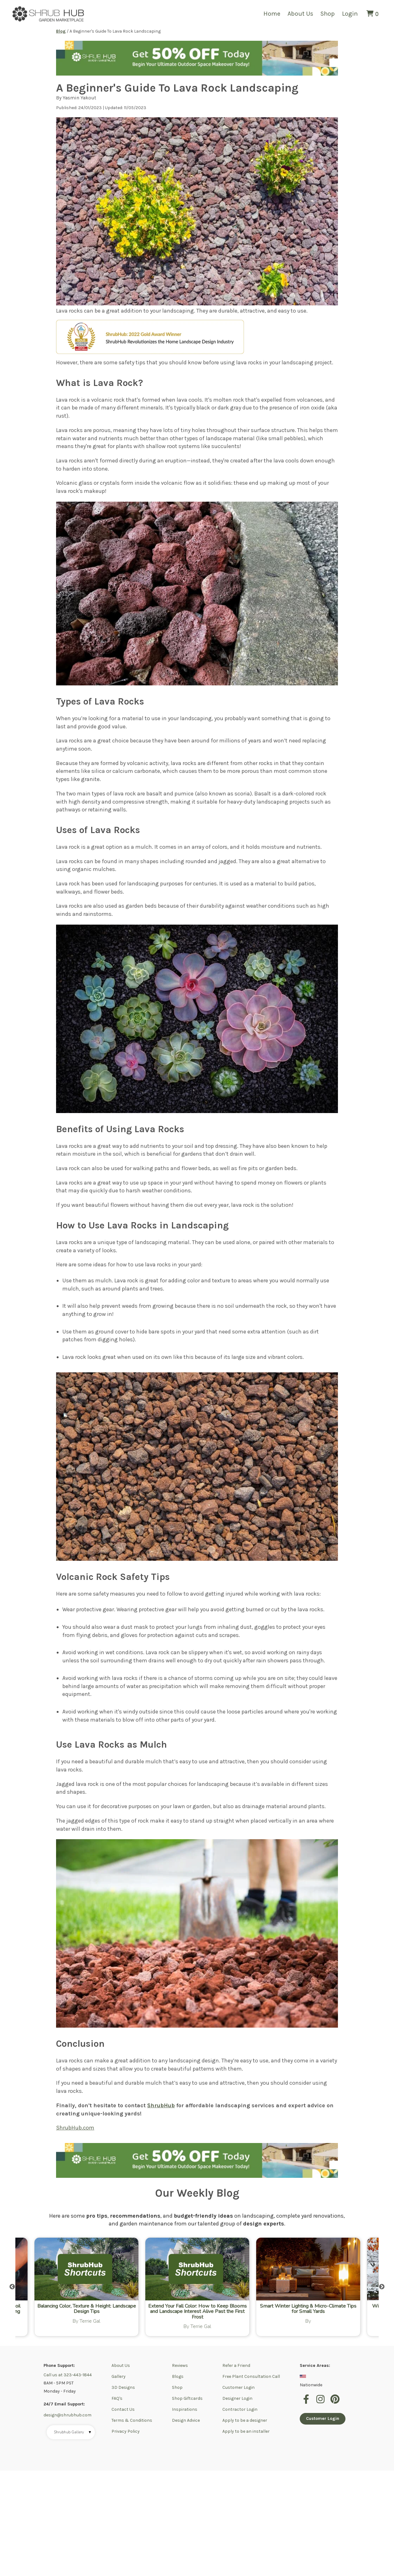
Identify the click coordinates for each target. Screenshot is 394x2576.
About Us (300, 13)
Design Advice (186, 2420)
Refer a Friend (236, 2365)
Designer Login (237, 2398)
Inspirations (184, 2409)
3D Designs (123, 2387)
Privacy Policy (125, 2431)
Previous (12, 2287)
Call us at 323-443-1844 (68, 2375)
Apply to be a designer (244, 2420)
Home (271, 13)
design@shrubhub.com (67, 2415)
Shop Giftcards (187, 2398)
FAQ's (116, 2398)
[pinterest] (335, 2403)
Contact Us (123, 2409)
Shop (327, 13)
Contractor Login (239, 2409)
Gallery (118, 2376)
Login (350, 13)
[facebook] (307, 2403)
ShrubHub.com (75, 2127)
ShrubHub (161, 2105)
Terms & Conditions (131, 2420)
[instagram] (321, 2403)
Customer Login (238, 2387)
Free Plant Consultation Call (251, 2376)
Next (382, 2287)
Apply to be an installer (246, 2431)
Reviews (180, 2365)
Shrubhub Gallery (73, 2432)
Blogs (178, 2376)
